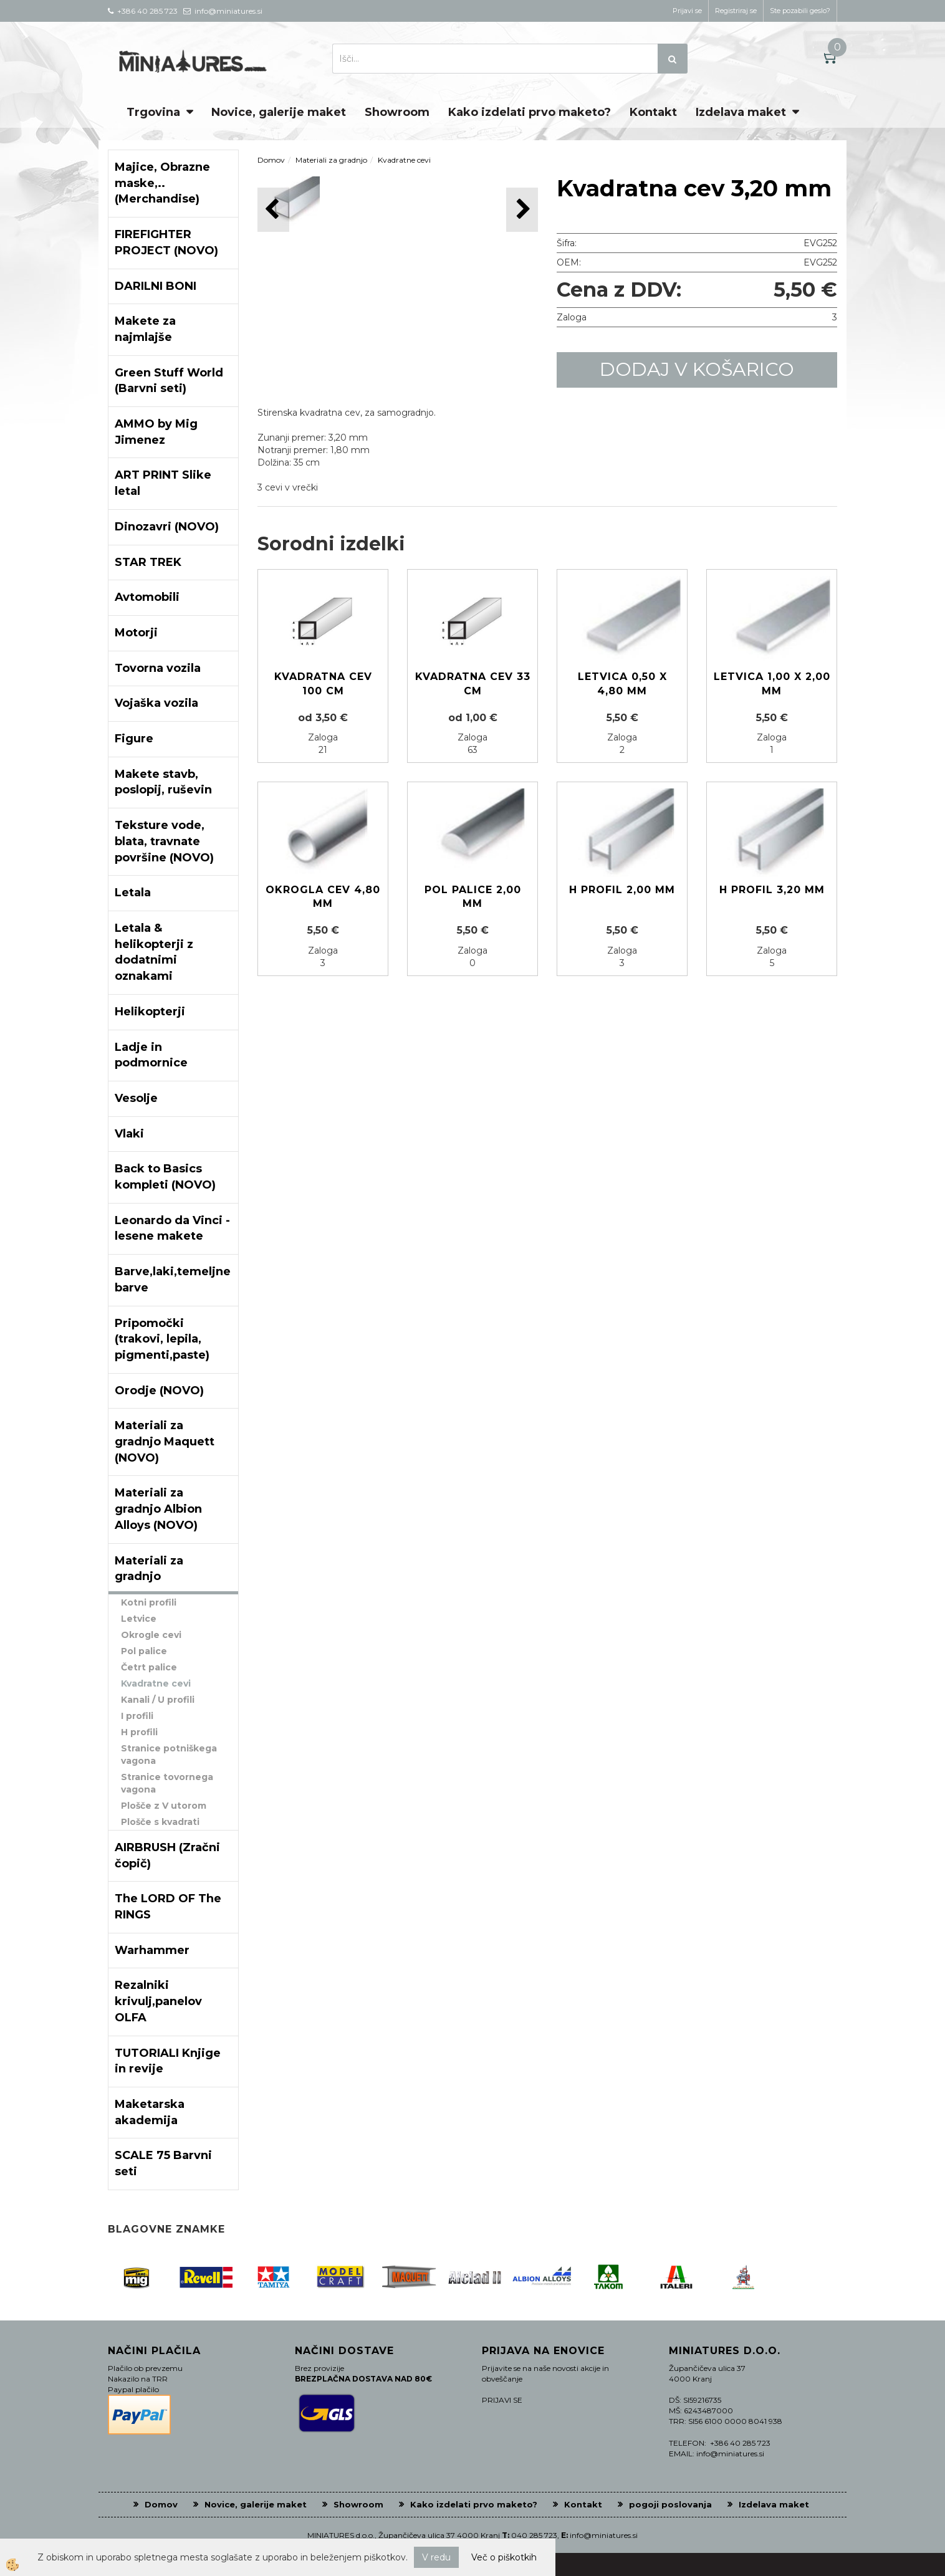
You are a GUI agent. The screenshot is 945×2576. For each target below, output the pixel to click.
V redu (436, 2557)
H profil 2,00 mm (622, 890)
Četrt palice (149, 1667)
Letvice (138, 1618)
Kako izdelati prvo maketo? (529, 112)
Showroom (397, 112)
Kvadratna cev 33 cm (472, 684)
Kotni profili (148, 1602)
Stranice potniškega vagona (169, 1754)
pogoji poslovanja (670, 2504)
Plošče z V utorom (163, 1805)
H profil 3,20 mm (772, 890)
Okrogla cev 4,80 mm (323, 897)
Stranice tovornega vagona (167, 1783)
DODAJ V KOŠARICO (697, 369)
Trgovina (153, 112)
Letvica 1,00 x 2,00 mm (772, 684)
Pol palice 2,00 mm (473, 897)
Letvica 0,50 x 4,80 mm (622, 684)
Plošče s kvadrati (160, 1821)
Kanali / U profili (157, 1699)
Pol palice (144, 1651)
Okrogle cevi (151, 1634)
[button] (522, 210)
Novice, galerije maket (278, 112)
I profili (137, 1715)
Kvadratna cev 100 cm (323, 684)
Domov (271, 160)
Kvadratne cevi (156, 1683)
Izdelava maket (741, 112)
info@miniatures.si (604, 2535)
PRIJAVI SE (502, 2400)
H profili (139, 1732)
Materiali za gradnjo (331, 160)
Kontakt (653, 112)
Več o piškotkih (504, 2557)
